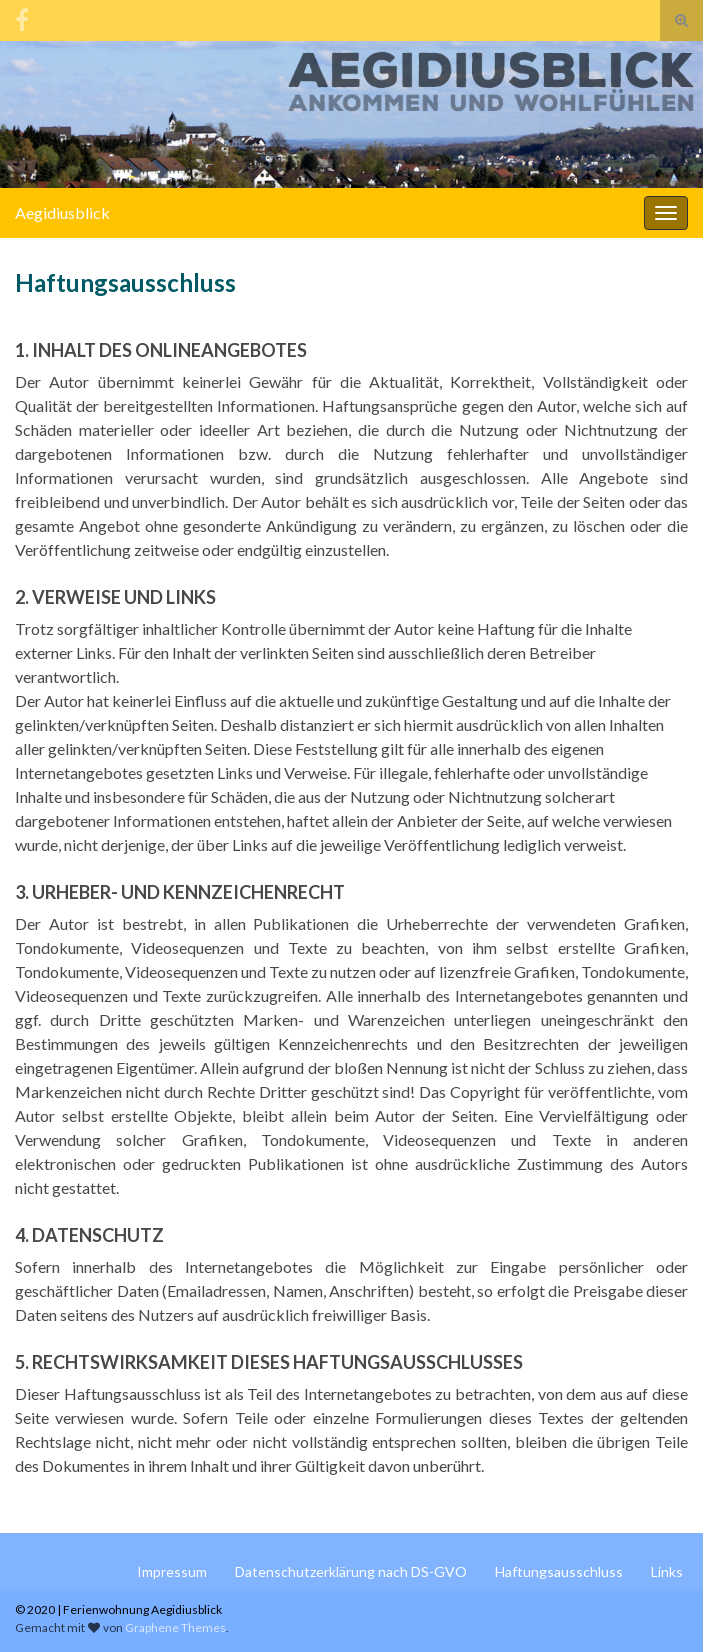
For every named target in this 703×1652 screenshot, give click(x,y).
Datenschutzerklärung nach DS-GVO (351, 1571)
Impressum (172, 1571)
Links (667, 1571)
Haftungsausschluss (559, 1571)
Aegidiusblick (62, 212)
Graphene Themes (175, 1627)
